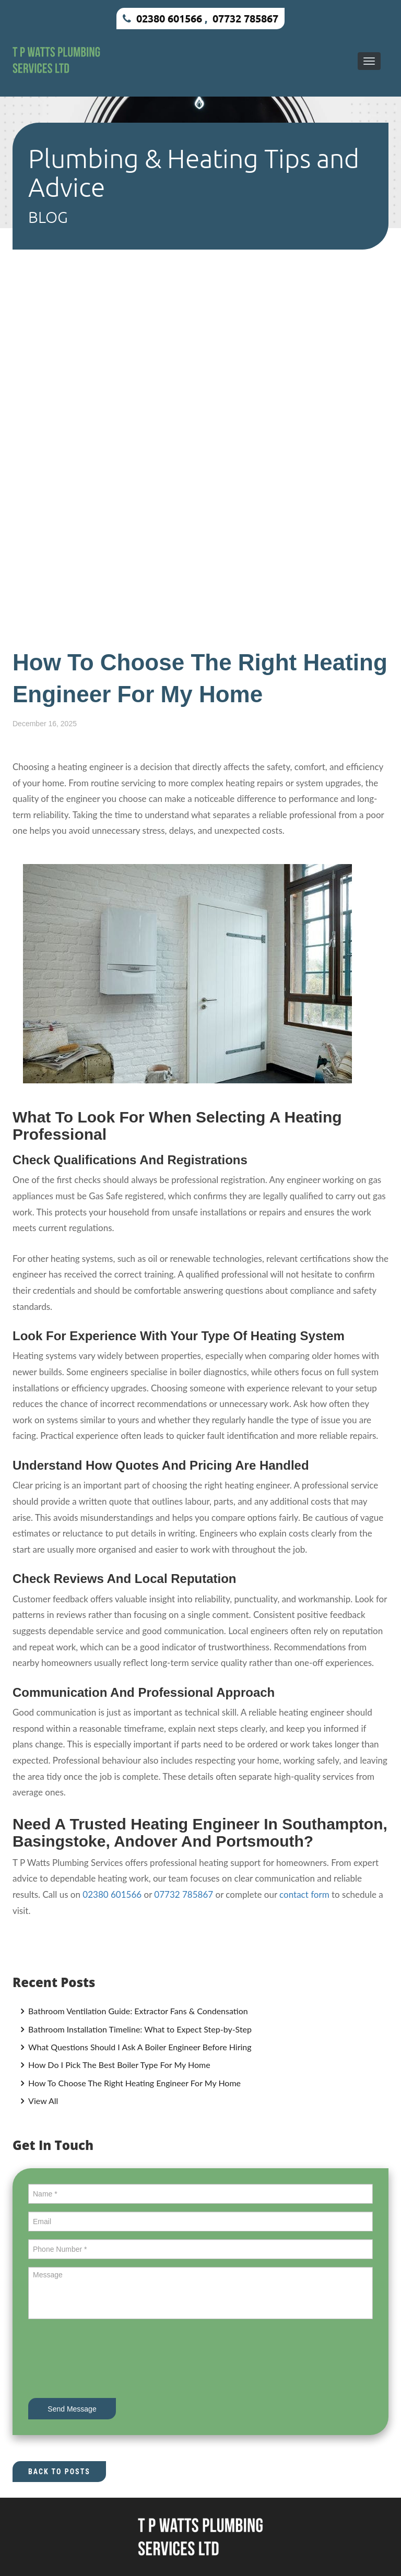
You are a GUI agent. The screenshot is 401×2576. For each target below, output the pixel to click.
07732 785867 (245, 18)
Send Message (72, 2409)
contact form (304, 1894)
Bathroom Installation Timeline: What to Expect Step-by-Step (139, 2029)
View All (42, 2101)
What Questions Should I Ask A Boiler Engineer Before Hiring (139, 2047)
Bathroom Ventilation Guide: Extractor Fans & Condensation (137, 2011)
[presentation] (107, 2359)
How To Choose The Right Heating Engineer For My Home (133, 2083)
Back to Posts (59, 2471)
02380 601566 (169, 18)
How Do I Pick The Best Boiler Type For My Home (118, 2065)
